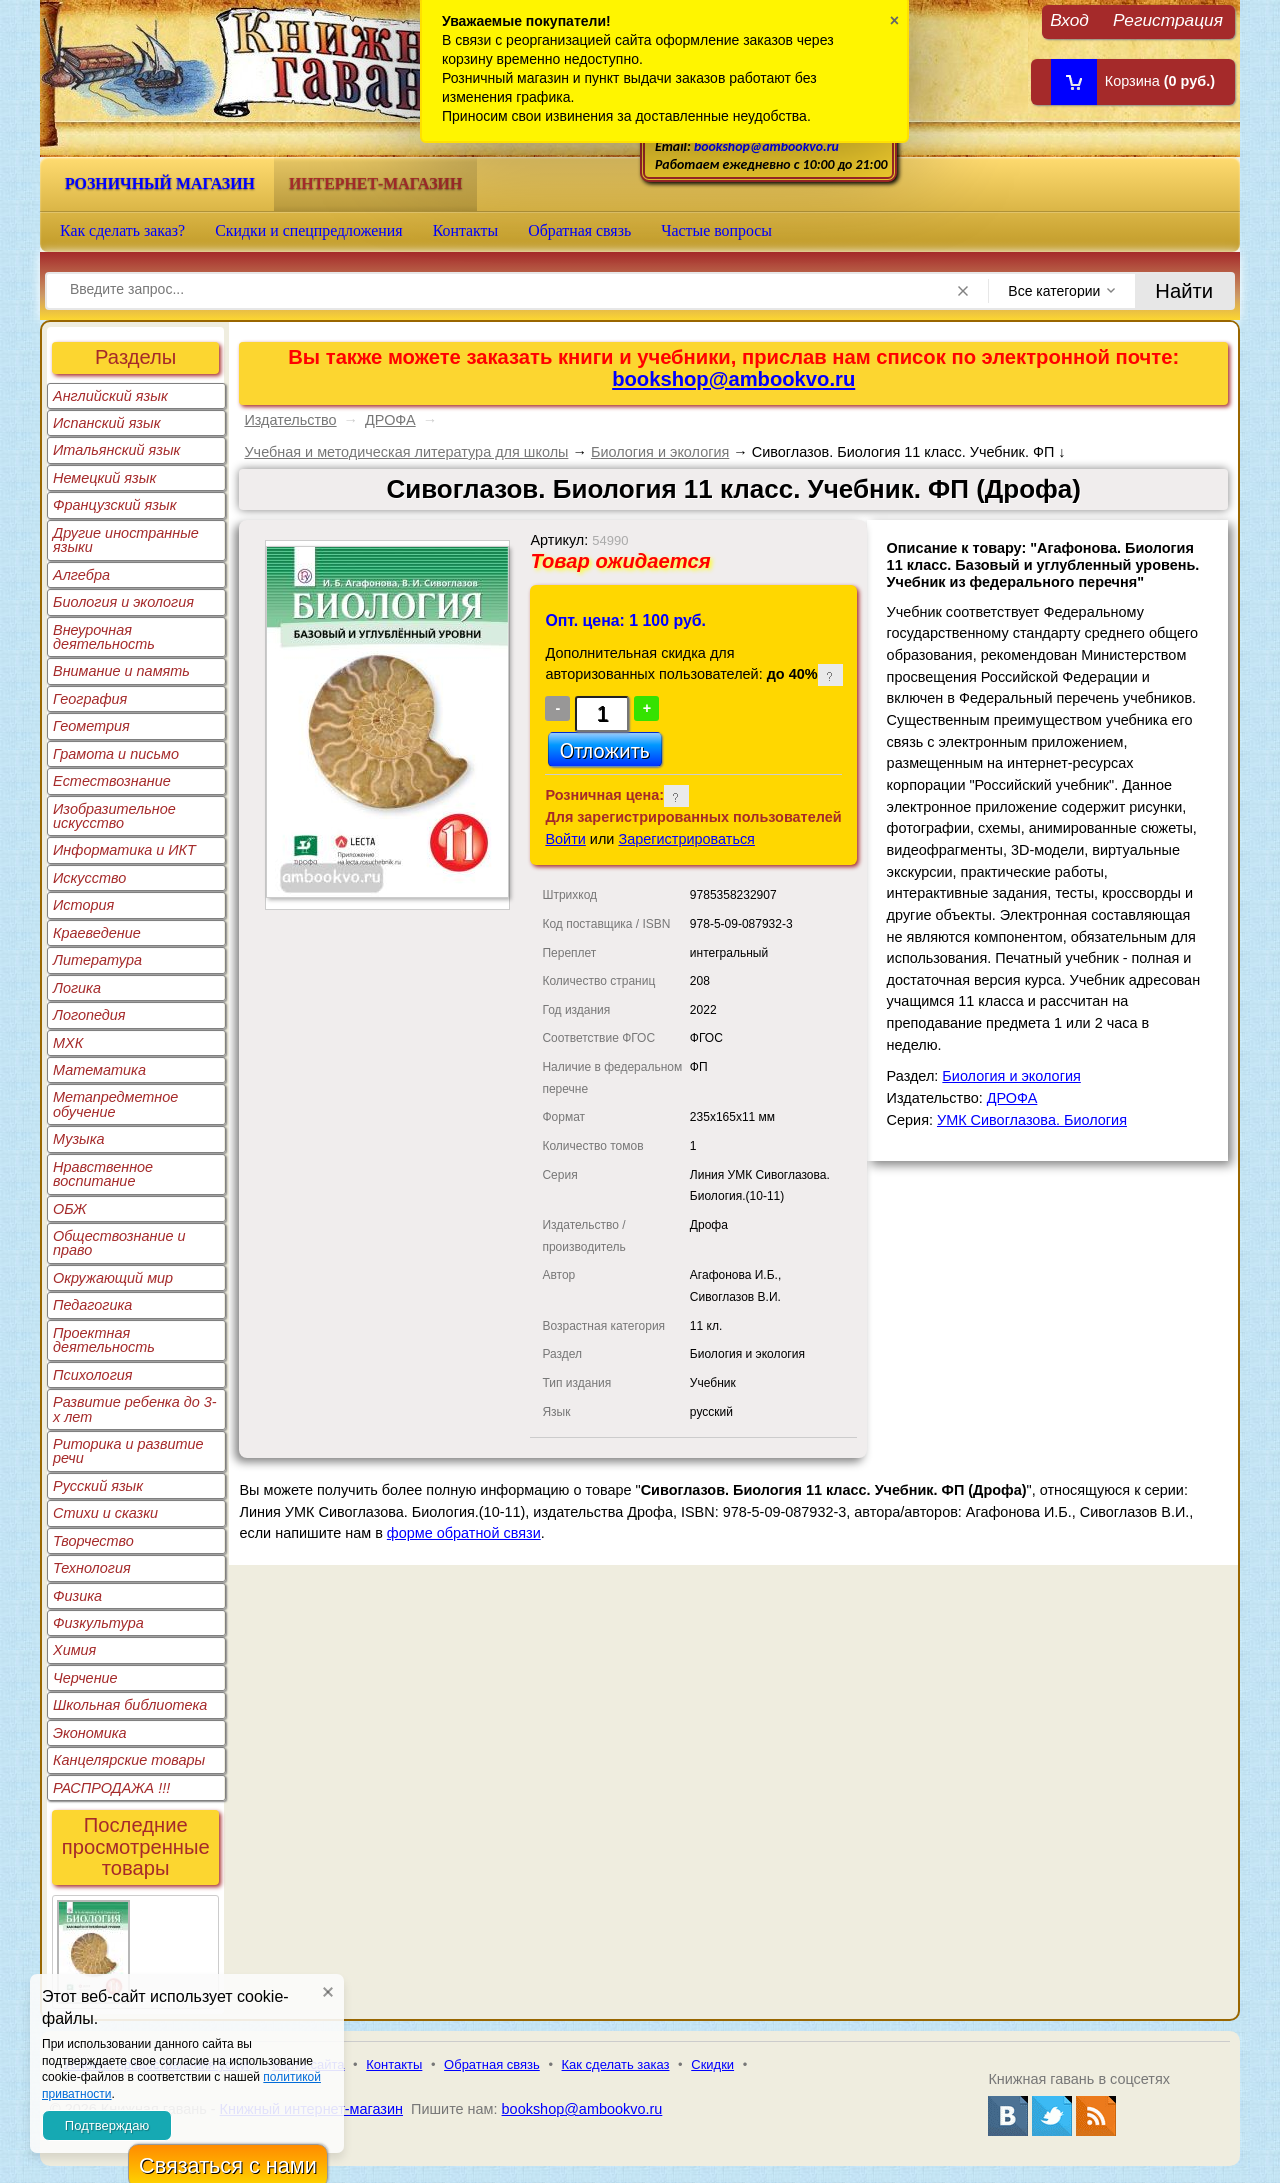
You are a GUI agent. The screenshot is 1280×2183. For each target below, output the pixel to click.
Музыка (79, 1139)
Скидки (712, 2064)
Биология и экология (123, 602)
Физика (77, 1596)
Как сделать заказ (616, 2064)
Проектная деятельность (104, 1340)
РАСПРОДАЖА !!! (111, 1788)
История (83, 905)
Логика (77, 988)
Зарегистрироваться (686, 839)
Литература (97, 960)
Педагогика (92, 1305)
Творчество (93, 1541)
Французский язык (114, 505)
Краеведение (97, 933)
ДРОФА (390, 420)
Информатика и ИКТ (124, 850)
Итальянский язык (116, 450)
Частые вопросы (716, 230)
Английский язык (110, 396)
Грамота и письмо (116, 754)
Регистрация (1168, 19)
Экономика (90, 1733)
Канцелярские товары (129, 1760)
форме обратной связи (464, 1533)
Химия (74, 1650)
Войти (565, 839)
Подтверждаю (107, 2125)
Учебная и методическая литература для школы (406, 452)
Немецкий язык (104, 478)
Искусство (89, 878)
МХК (68, 1043)
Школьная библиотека (130, 1705)
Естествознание (112, 781)
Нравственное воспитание (103, 1174)
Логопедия (89, 1015)
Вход (1069, 19)
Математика (99, 1070)
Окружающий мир (113, 1278)
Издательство (290, 420)
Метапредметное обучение (115, 1104)
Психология (93, 1375)
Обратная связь (579, 230)
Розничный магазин (160, 183)
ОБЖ (70, 1209)
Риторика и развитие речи (128, 1451)
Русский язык (98, 1486)
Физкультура (98, 1623)
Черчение (85, 1678)
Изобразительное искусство (114, 816)
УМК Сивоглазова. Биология (1032, 1120)
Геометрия (91, 726)
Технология (92, 1568)
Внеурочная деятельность (104, 637)
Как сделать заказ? (122, 230)
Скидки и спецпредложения (309, 230)
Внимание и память (121, 671)
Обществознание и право (119, 1243)
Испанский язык (107, 423)
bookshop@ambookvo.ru (766, 146)
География (90, 699)
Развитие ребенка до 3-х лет (135, 1409)
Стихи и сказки (105, 1513)
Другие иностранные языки (126, 540)
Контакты (466, 230)
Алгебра (81, 575)
